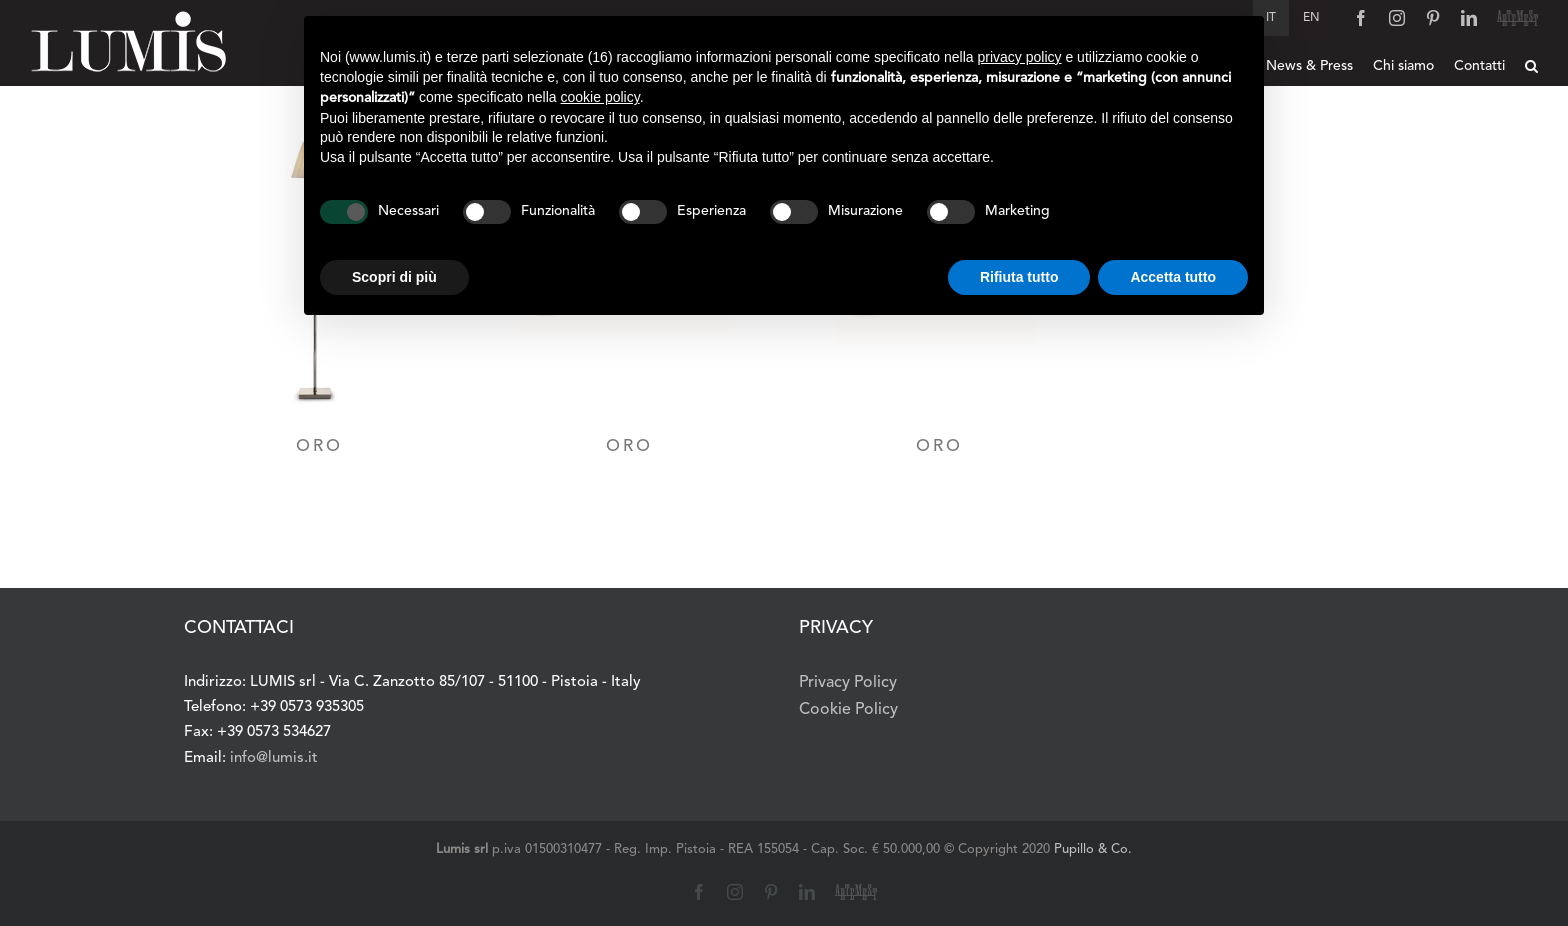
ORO (319, 446)
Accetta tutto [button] (1173, 277)
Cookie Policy (848, 710)
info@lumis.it (274, 758)
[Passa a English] (1311, 18)
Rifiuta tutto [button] (1019, 277)
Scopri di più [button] (394, 277)
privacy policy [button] (1020, 57)
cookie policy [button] (600, 97)
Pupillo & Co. (1093, 849)
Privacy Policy (848, 683)
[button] (1531, 66)
